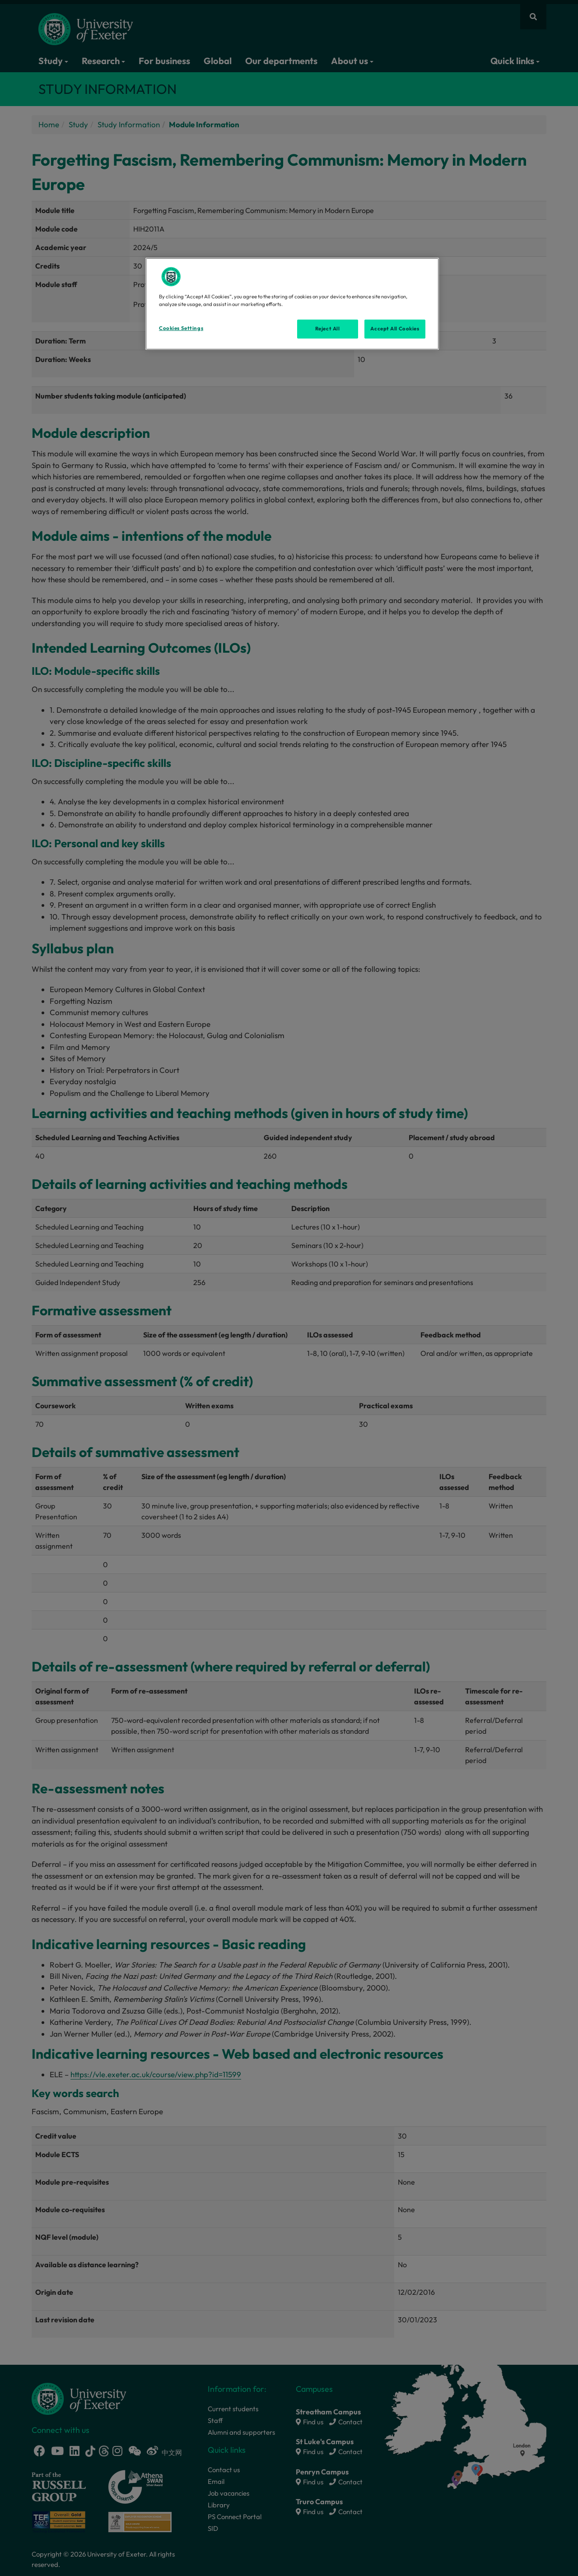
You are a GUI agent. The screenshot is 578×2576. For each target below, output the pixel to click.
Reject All (327, 328)
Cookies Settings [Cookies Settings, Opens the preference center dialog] (181, 328)
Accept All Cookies (394, 328)
